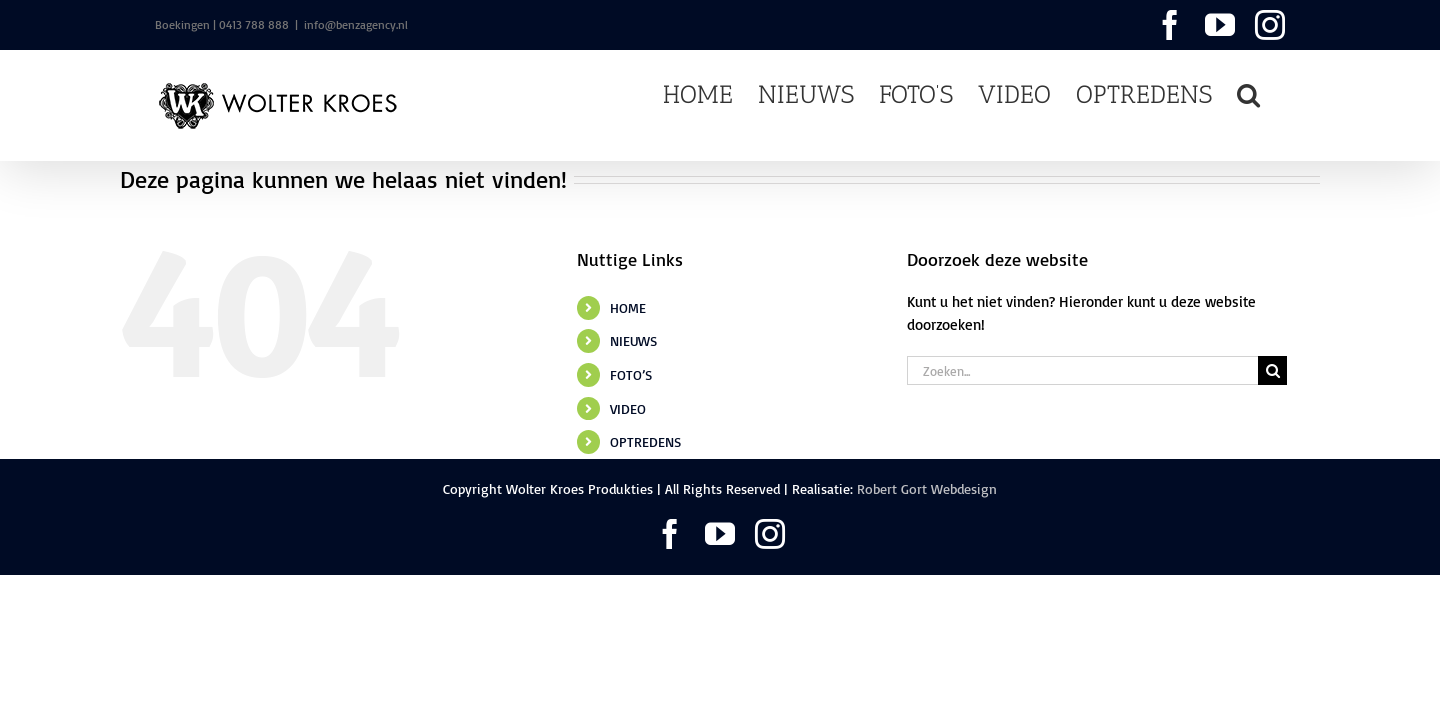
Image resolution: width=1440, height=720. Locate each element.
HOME (628, 307)
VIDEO (628, 408)
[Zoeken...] (1082, 370)
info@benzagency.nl (356, 24)
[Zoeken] (1272, 370)
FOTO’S (631, 374)
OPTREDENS (645, 441)
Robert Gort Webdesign (927, 488)
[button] (1273, 93)
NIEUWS (633, 340)
